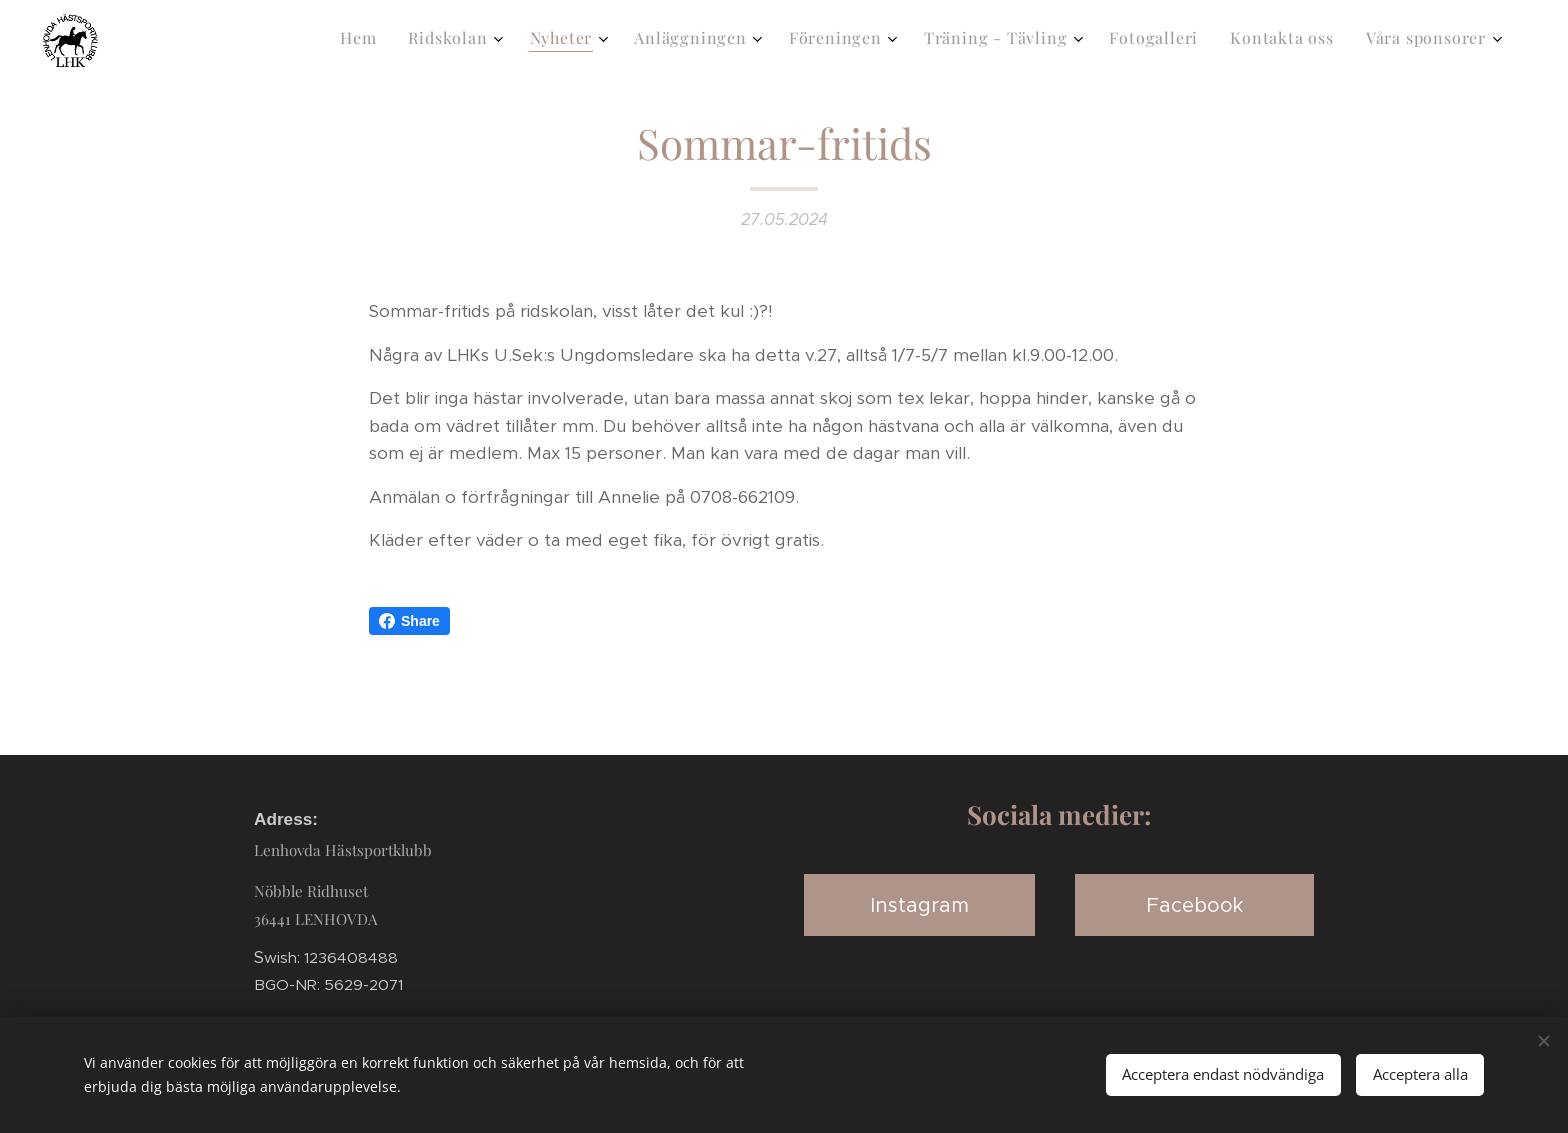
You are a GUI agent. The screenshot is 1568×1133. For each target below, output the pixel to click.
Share (409, 621)
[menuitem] (1185, 41)
